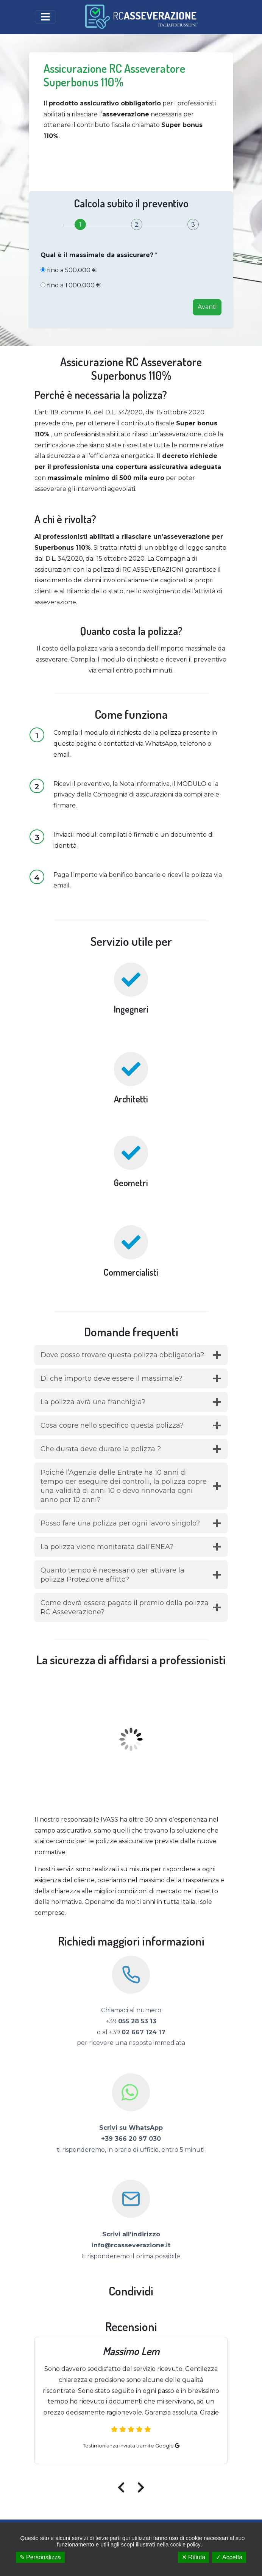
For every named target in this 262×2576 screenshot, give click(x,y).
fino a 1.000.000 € (74, 285)
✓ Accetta (229, 2557)
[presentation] (124, 2485)
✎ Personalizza (40, 2557)
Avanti (207, 306)
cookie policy (185, 2545)
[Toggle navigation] (45, 17)
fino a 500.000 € (72, 270)
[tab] (80, 224)
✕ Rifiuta (194, 2557)
